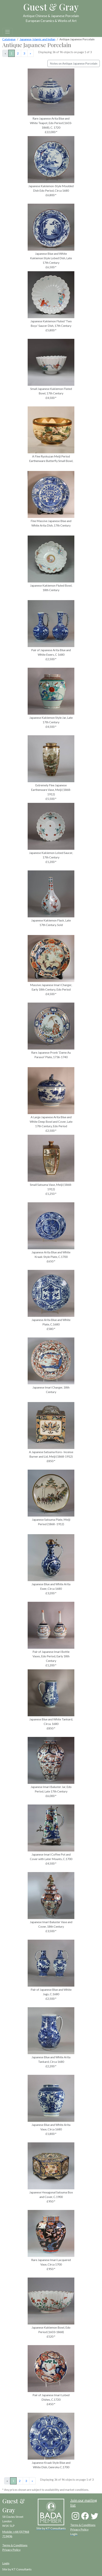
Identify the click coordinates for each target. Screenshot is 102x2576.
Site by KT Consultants (17, 2569)
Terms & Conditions (82, 2525)
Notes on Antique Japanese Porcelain (73, 63)
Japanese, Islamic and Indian (37, 39)
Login (5, 2563)
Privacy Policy (79, 2529)
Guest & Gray (51, 7)
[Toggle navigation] (7, 31)
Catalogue (9, 39)
